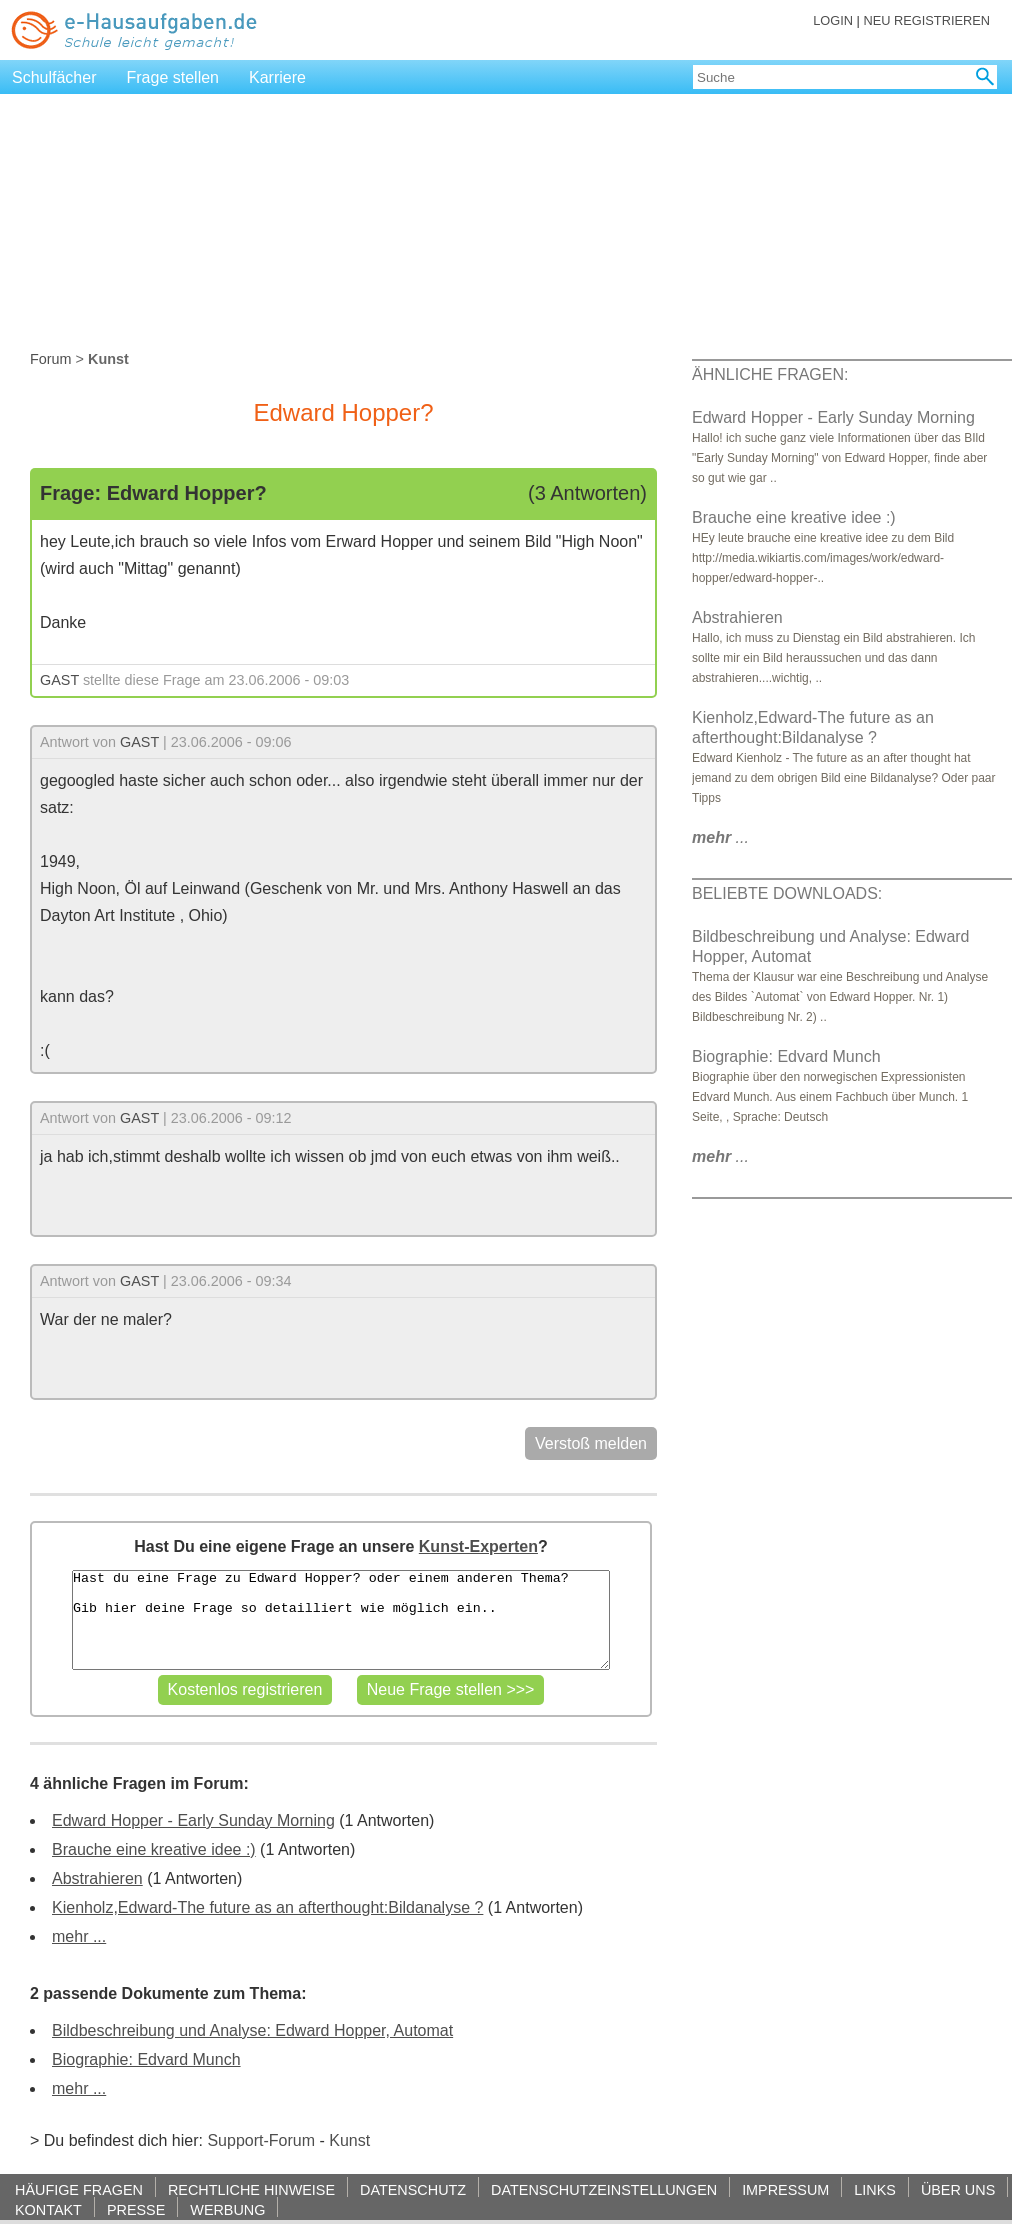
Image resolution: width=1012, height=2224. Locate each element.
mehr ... (79, 1936)
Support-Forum (261, 2140)
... (720, 837)
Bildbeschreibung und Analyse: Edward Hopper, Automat (252, 2030)
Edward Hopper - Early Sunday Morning (193, 1820)
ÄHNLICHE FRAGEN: (770, 374)
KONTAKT (48, 2209)
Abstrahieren (97, 1878)
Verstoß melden (591, 1443)
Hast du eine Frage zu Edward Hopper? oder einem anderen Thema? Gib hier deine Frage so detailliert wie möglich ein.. (341, 1620)
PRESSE (136, 2209)
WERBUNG (227, 2209)
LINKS (875, 2189)
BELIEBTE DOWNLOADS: (787, 893)
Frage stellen (173, 77)
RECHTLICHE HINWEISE (251, 2189)
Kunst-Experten (478, 1546)
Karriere (277, 77)
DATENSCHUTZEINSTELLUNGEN (604, 2189)
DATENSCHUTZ (413, 2189)
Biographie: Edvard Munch (146, 2059)
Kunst (349, 2140)
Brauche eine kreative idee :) (154, 1849)
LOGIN (833, 20)
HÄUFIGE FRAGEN (79, 2189)
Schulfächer (54, 77)
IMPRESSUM (785, 2189)
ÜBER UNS (958, 2189)
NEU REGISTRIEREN (926, 20)
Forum (51, 359)
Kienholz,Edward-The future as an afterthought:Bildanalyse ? (267, 1907)
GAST (59, 680)
